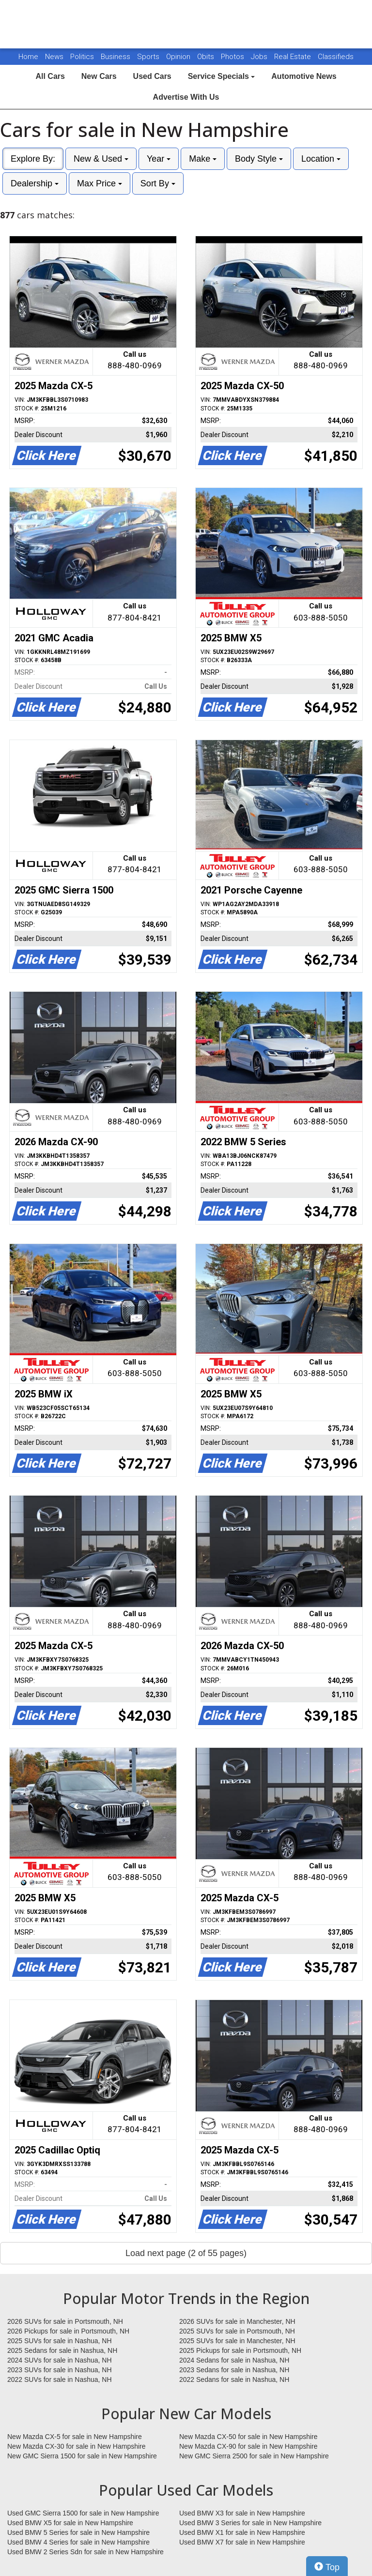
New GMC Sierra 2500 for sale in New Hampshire (254, 2456)
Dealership (35, 183)
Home (28, 56)
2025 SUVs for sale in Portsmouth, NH (237, 2331)
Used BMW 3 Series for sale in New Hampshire (250, 2523)
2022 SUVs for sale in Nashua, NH (59, 2379)
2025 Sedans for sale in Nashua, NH (62, 2350)
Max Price (99, 183)
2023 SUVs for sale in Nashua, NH (59, 2370)
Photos (233, 56)
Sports (149, 56)
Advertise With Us (186, 97)
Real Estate (293, 56)
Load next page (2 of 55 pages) (186, 2253)
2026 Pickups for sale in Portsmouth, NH (68, 2331)
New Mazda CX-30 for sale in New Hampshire (76, 2446)
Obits (206, 56)
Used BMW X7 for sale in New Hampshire (242, 2542)
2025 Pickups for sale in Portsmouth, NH (240, 2350)
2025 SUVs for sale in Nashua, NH (59, 2341)
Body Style (259, 159)
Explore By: (33, 159)
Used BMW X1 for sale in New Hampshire (242, 2532)
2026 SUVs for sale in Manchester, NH (237, 2321)
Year (158, 159)
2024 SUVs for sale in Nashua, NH (59, 2360)
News (54, 56)
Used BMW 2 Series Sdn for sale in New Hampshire (85, 2552)
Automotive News (303, 76)
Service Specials (221, 76)
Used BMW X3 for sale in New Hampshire (242, 2513)
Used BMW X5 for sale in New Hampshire (70, 2523)
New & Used (101, 159)
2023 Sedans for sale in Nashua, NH (234, 2370)
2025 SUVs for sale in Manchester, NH (237, 2341)
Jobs (260, 56)
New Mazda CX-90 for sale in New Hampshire (248, 2446)
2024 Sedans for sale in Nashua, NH (234, 2360)
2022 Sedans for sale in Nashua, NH (234, 2379)
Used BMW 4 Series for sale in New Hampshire (78, 2542)
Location (321, 159)
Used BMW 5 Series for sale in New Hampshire (78, 2532)
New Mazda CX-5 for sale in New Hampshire (74, 2436)
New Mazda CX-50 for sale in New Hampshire (248, 2436)
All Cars (49, 76)
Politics (82, 56)
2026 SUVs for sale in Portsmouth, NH (65, 2321)
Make (203, 159)
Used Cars (152, 76)
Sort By (157, 183)
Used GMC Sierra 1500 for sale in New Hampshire (83, 2513)
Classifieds (336, 56)
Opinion (179, 56)
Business (116, 56)
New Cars (99, 76)
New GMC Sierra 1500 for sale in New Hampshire (82, 2456)
